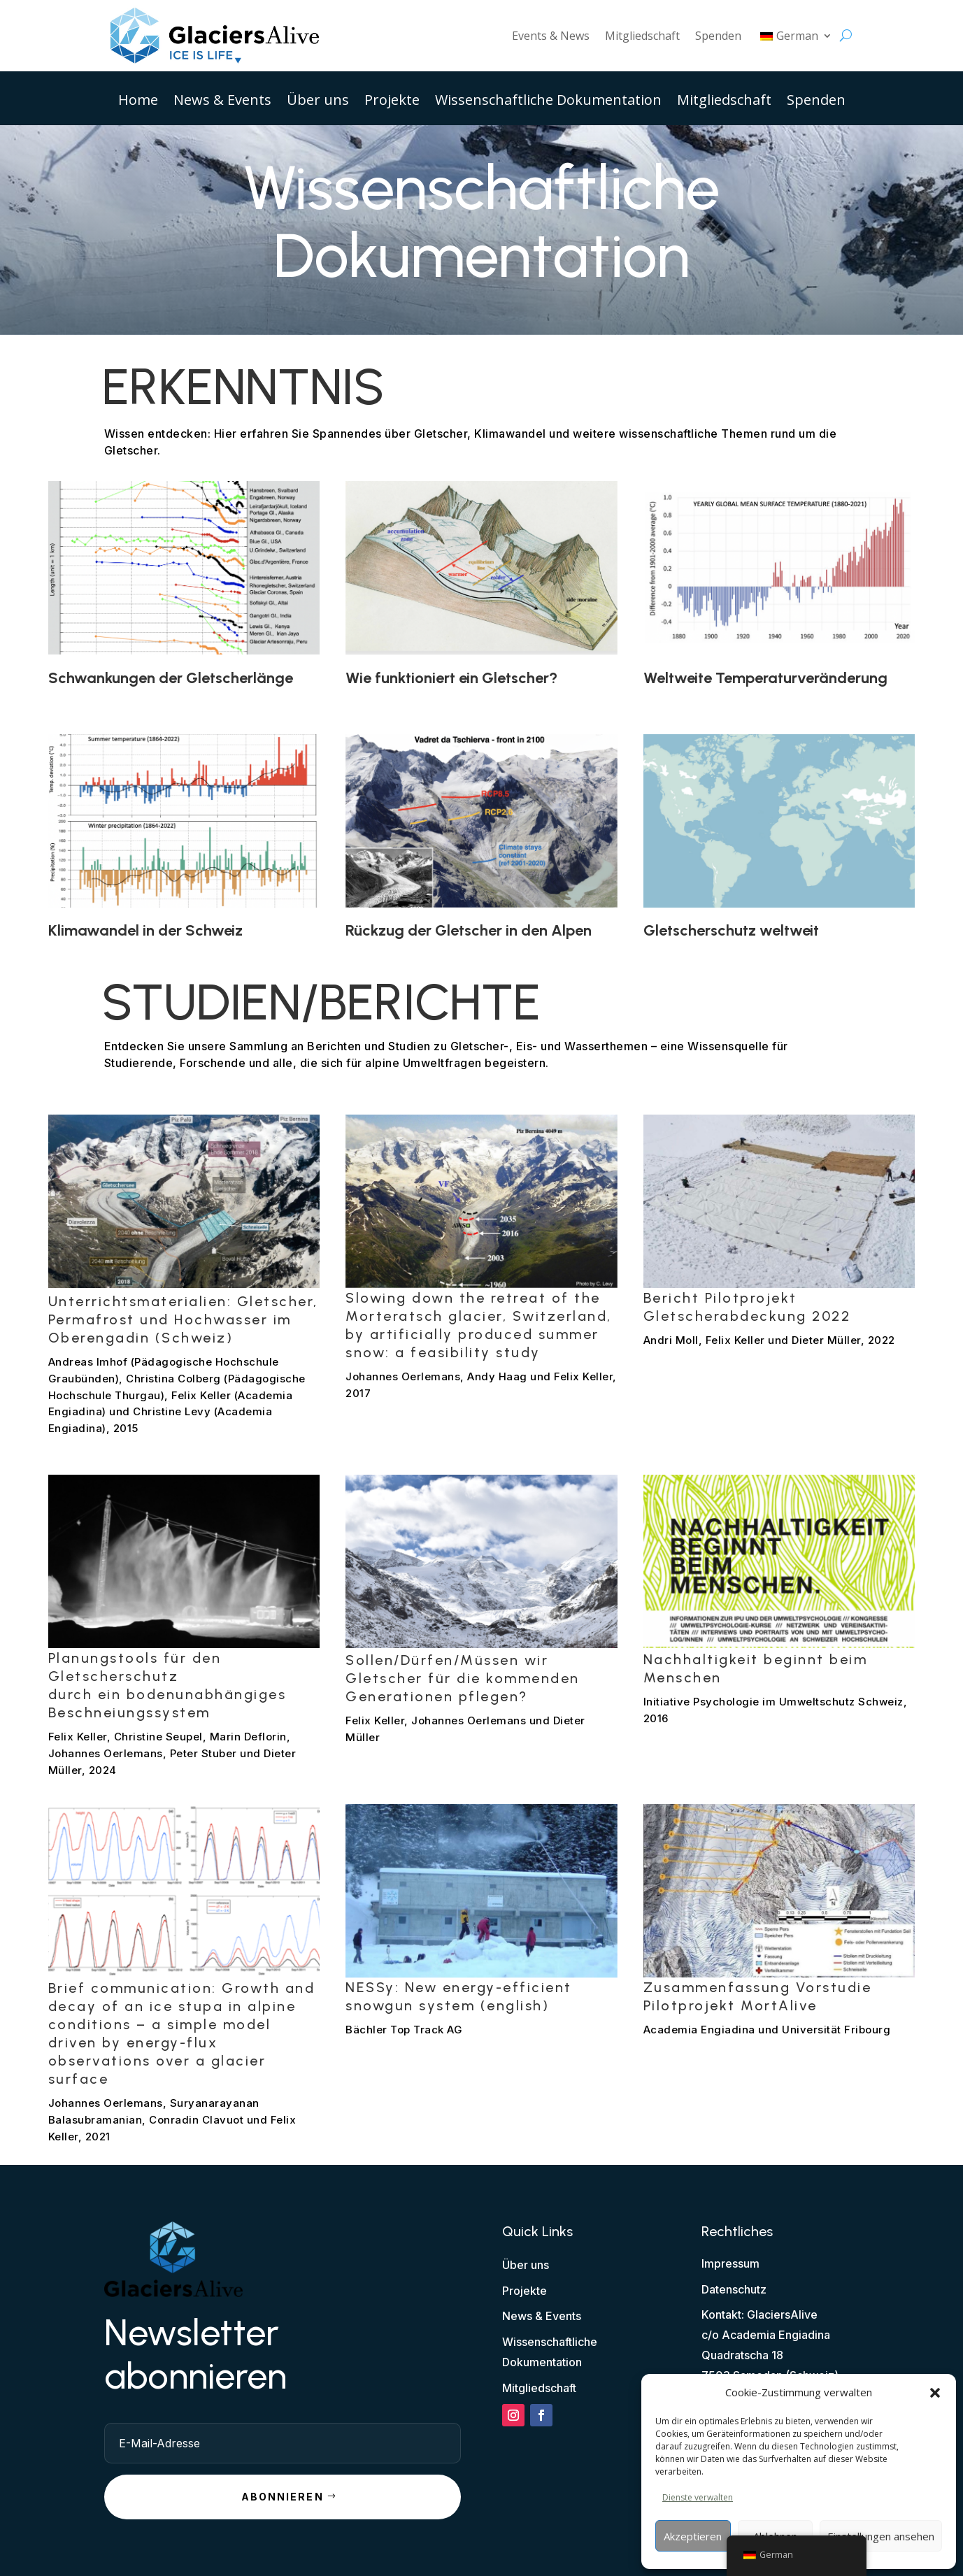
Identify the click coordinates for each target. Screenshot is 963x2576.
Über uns (318, 102)
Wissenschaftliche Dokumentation (548, 102)
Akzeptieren (693, 2536)
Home (138, 102)
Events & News (551, 35)
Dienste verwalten (697, 2497)
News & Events (222, 102)
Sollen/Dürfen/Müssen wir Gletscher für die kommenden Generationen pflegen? (462, 1678)
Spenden (718, 35)
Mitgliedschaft (642, 35)
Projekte (392, 102)
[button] (935, 2393)
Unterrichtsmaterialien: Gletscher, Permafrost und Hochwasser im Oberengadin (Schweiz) (183, 1319)
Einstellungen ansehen (880, 2536)
